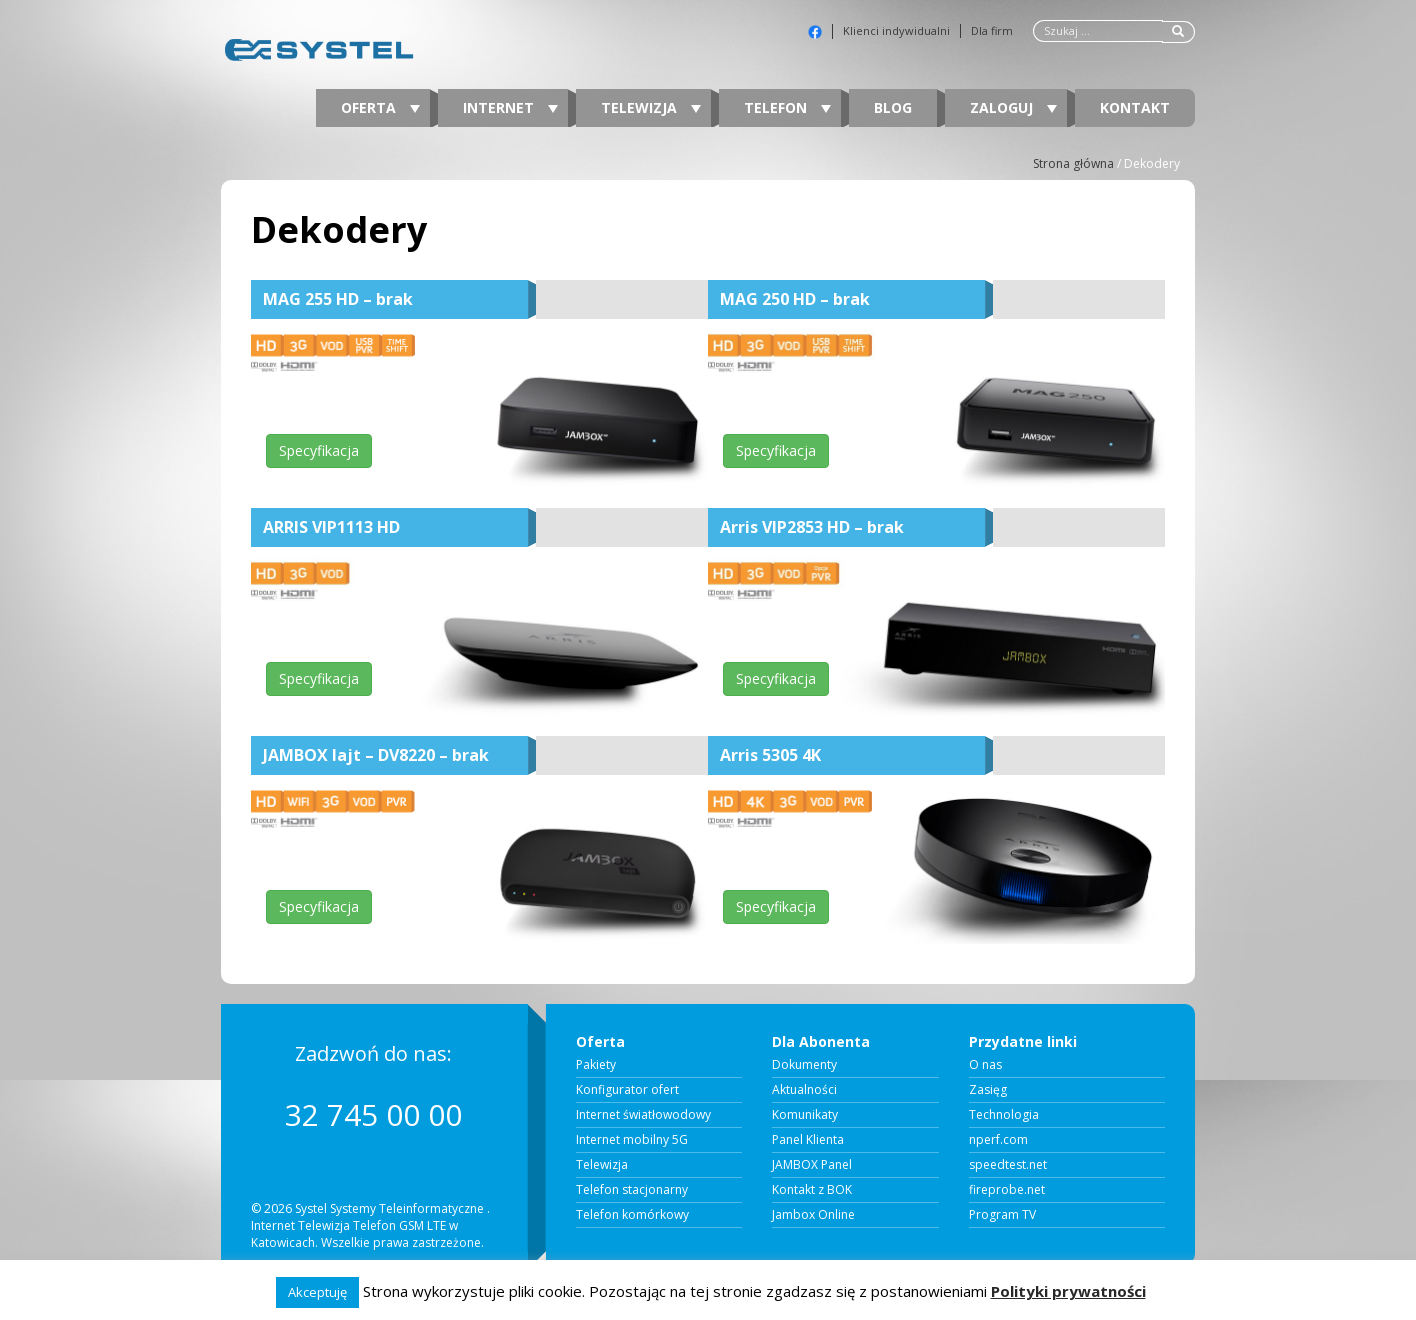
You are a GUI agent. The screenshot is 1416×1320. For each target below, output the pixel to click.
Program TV (1002, 1215)
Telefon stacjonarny (632, 1190)
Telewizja (651, 107)
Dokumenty (804, 1065)
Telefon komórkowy (632, 1215)
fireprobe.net (1007, 1190)
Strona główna (1073, 163)
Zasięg (988, 1090)
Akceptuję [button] (317, 1292)
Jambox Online (813, 1215)
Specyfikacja (319, 450)
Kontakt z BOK (812, 1190)
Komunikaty (805, 1115)
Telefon (787, 107)
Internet (510, 107)
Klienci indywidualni (896, 31)
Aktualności (804, 1090)
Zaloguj (1013, 107)
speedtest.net (1008, 1165)
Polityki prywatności (1068, 1291)
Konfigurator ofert (627, 1090)
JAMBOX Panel (812, 1165)
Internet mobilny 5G (632, 1140)
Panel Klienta (808, 1140)
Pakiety (596, 1065)
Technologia (1004, 1115)
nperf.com (998, 1140)
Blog (893, 107)
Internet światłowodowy (643, 1115)
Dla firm (992, 31)
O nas (985, 1065)
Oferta (380, 107)
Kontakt (1135, 107)
